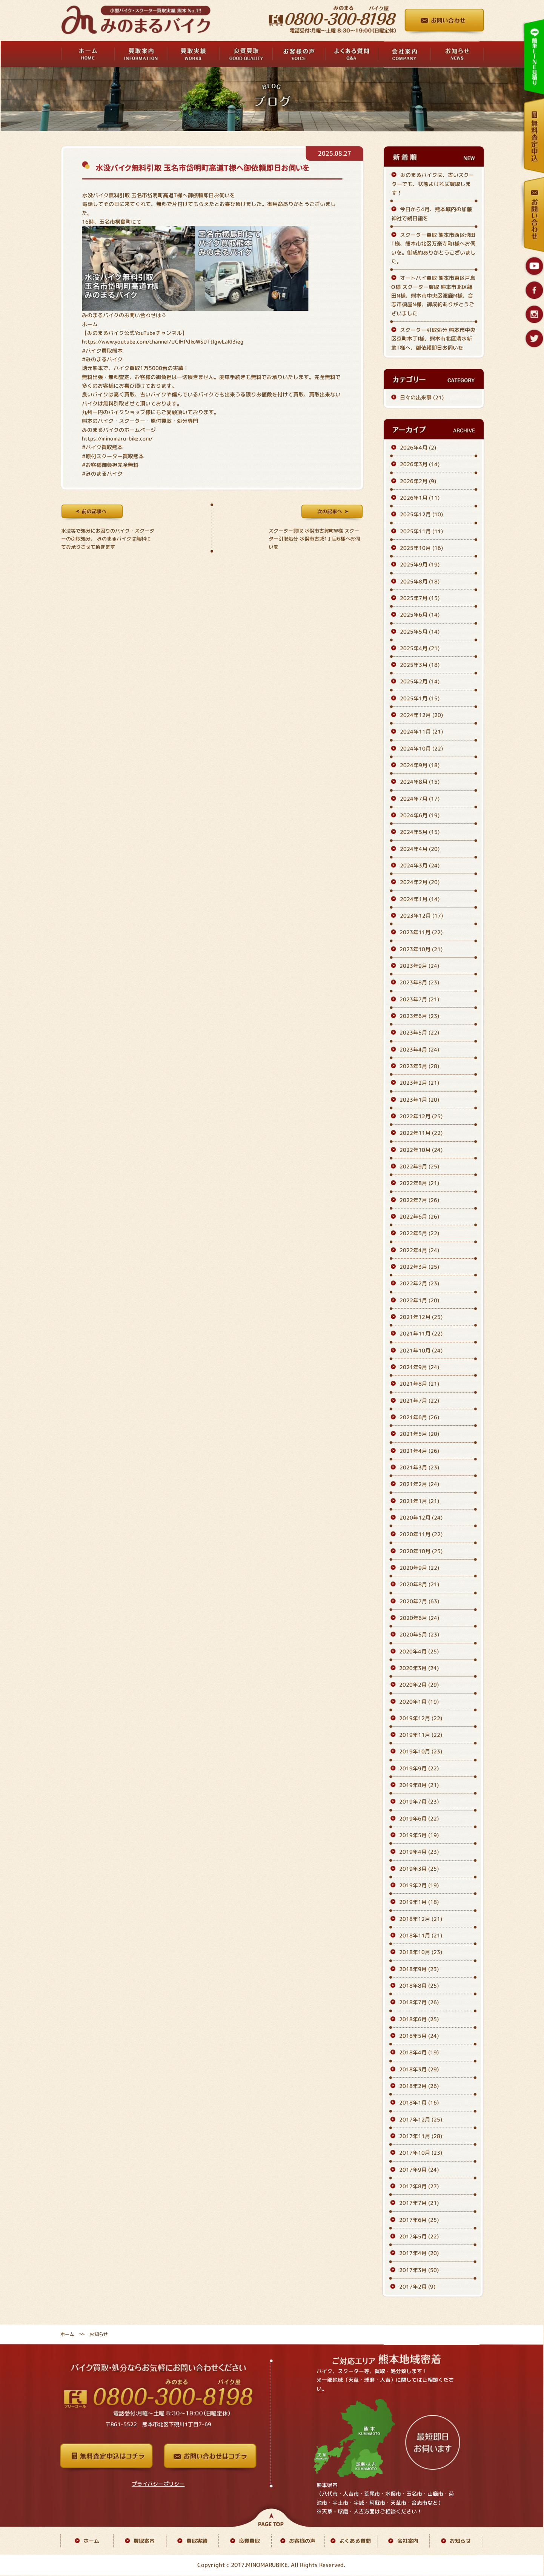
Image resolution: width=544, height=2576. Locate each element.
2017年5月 (419, 2236)
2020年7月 (419, 1601)
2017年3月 (419, 2270)
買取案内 (144, 2540)
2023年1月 (419, 1099)
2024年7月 (420, 798)
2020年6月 (419, 1617)
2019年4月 (419, 1852)
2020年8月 (419, 1584)
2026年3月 (420, 464)
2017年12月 (420, 2119)
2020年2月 (419, 1684)
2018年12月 (420, 1918)
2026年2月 (418, 481)
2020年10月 (421, 1551)
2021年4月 (419, 1450)
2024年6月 (420, 815)
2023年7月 (419, 999)
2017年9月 (419, 2169)
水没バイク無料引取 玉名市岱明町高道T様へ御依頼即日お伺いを (202, 168)
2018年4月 (419, 2052)
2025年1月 (420, 698)
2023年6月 (419, 1015)
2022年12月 (421, 1116)
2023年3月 (419, 1066)
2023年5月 (419, 1032)
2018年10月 (420, 1952)
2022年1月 (419, 1300)
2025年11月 (421, 531)
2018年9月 (419, 1969)
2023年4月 (419, 1049)
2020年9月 (419, 1567)
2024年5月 (420, 832)
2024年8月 (420, 782)
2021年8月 (419, 1383)
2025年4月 (420, 648)
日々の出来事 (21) (422, 397)
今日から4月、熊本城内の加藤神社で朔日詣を (431, 213)
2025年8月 (420, 581)
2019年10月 (420, 1751)
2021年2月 (419, 1484)
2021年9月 (419, 1367)
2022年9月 (419, 1166)
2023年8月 (419, 982)
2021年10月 (421, 1350)
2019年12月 (420, 1718)
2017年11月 (420, 2136)
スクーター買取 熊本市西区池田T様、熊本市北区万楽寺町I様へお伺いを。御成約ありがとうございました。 (433, 248)
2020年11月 (421, 1534)
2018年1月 (419, 2102)
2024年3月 (420, 865)
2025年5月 (420, 631)
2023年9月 (419, 965)
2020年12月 (421, 1517)
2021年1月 (419, 1500)
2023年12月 (421, 915)
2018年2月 (419, 2085)
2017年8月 (419, 2186)
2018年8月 (419, 1985)
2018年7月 (419, 2002)
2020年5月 (419, 1634)
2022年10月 (421, 1149)
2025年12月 (421, 514)
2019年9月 (419, 1768)
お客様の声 (302, 2540)
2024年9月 (420, 765)
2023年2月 (419, 1083)
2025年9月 (420, 564)
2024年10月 (421, 748)
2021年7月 (419, 1400)
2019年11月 (420, 1734)
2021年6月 (419, 1417)
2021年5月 (419, 1433)
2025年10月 (421, 547)
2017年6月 (419, 2219)
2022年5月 (419, 1233)
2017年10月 (420, 2153)
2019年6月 (419, 1818)
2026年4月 (418, 447)
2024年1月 (420, 899)
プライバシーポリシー (158, 2483)
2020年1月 (419, 1701)
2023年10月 (421, 949)
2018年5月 (419, 2035)
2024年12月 (421, 714)
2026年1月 (420, 497)
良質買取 (249, 2540)
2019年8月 (419, 1784)
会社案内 (407, 2540)
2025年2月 (420, 681)
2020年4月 (419, 1651)
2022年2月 (419, 1283)
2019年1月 (419, 1902)
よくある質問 (355, 2540)
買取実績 (196, 2540)
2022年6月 (419, 1216)
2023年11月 (421, 932)
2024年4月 (420, 848)
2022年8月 (419, 1183)
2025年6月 (420, 614)
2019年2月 (419, 1885)
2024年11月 (421, 731)
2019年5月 (419, 1835)
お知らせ (460, 2541)
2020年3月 (419, 1668)
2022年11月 (421, 1133)
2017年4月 (419, 2253)
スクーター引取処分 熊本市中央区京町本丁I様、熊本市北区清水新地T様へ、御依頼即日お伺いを (433, 338)
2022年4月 (419, 1250)
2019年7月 (419, 1801)
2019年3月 (419, 1868)
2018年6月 (419, 2019)
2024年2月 (420, 882)
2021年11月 (421, 1333)
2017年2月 (417, 2286)
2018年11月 (420, 1935)
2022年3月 (419, 1266)
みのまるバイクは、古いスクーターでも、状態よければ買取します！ (433, 184)
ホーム (90, 323)
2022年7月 (419, 1200)
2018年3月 (419, 2069)
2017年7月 (419, 2203)
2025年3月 (420, 664)
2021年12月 (421, 1316)
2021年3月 (419, 1467)
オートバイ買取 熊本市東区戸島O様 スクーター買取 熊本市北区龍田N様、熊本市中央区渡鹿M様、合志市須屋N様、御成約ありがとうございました (433, 295)
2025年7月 (420, 598)
